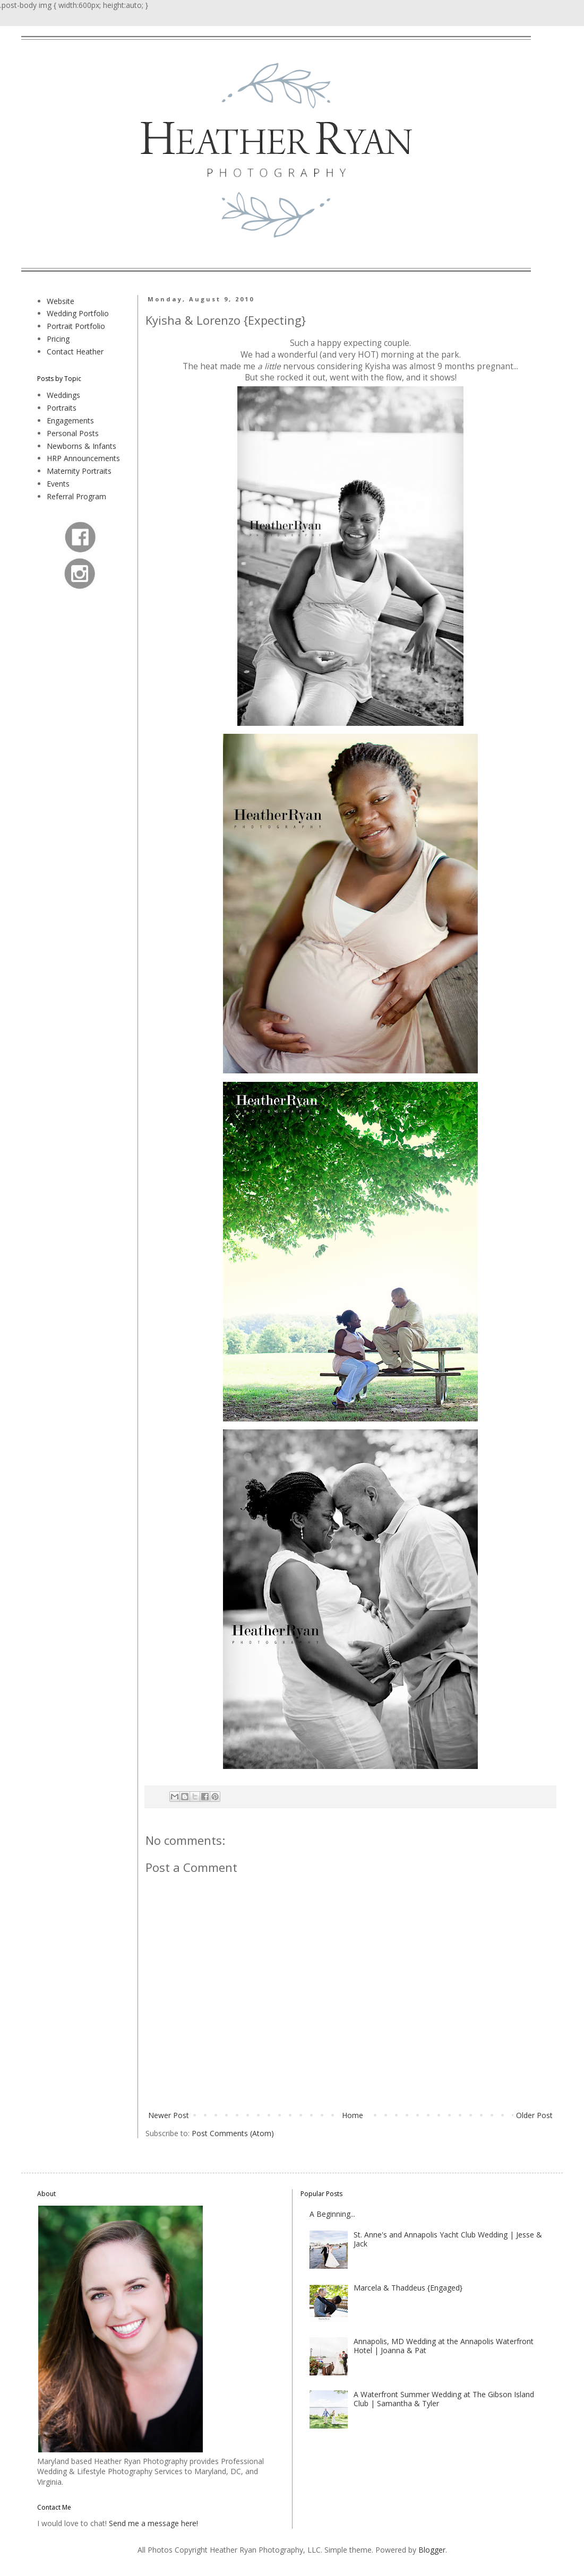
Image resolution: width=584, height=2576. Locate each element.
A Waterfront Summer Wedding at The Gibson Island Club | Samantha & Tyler (444, 2398)
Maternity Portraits (79, 471)
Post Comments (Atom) (233, 2133)
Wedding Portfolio (78, 313)
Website (60, 301)
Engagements (70, 420)
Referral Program (76, 496)
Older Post (534, 2115)
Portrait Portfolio (76, 326)
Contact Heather (75, 351)
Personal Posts (73, 433)
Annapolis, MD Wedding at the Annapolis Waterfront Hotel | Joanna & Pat (444, 2345)
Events (58, 484)
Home (352, 2115)
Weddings (63, 395)
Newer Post (168, 2115)
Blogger (431, 2550)
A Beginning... (332, 2214)
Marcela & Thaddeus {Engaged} (408, 2288)
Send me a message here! (153, 2523)
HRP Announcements (83, 458)
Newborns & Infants (81, 446)
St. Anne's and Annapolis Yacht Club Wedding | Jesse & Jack (448, 2239)
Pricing (58, 339)
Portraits (61, 408)
